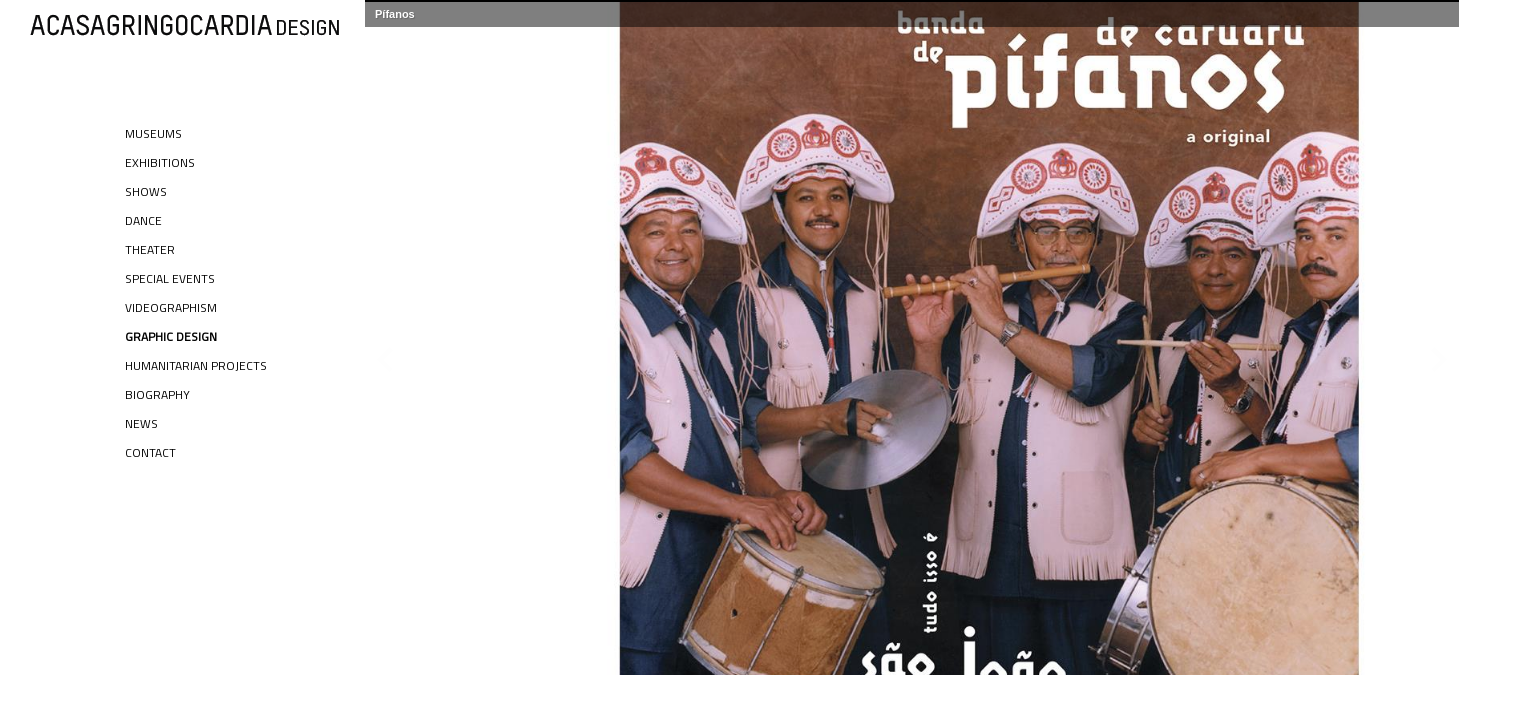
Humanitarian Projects (196, 365)
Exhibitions (160, 162)
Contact (150, 452)
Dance (143, 220)
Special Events (170, 278)
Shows (146, 191)
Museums (153, 133)
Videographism (171, 307)
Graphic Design (171, 336)
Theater (150, 249)
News (141, 423)
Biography (157, 394)
